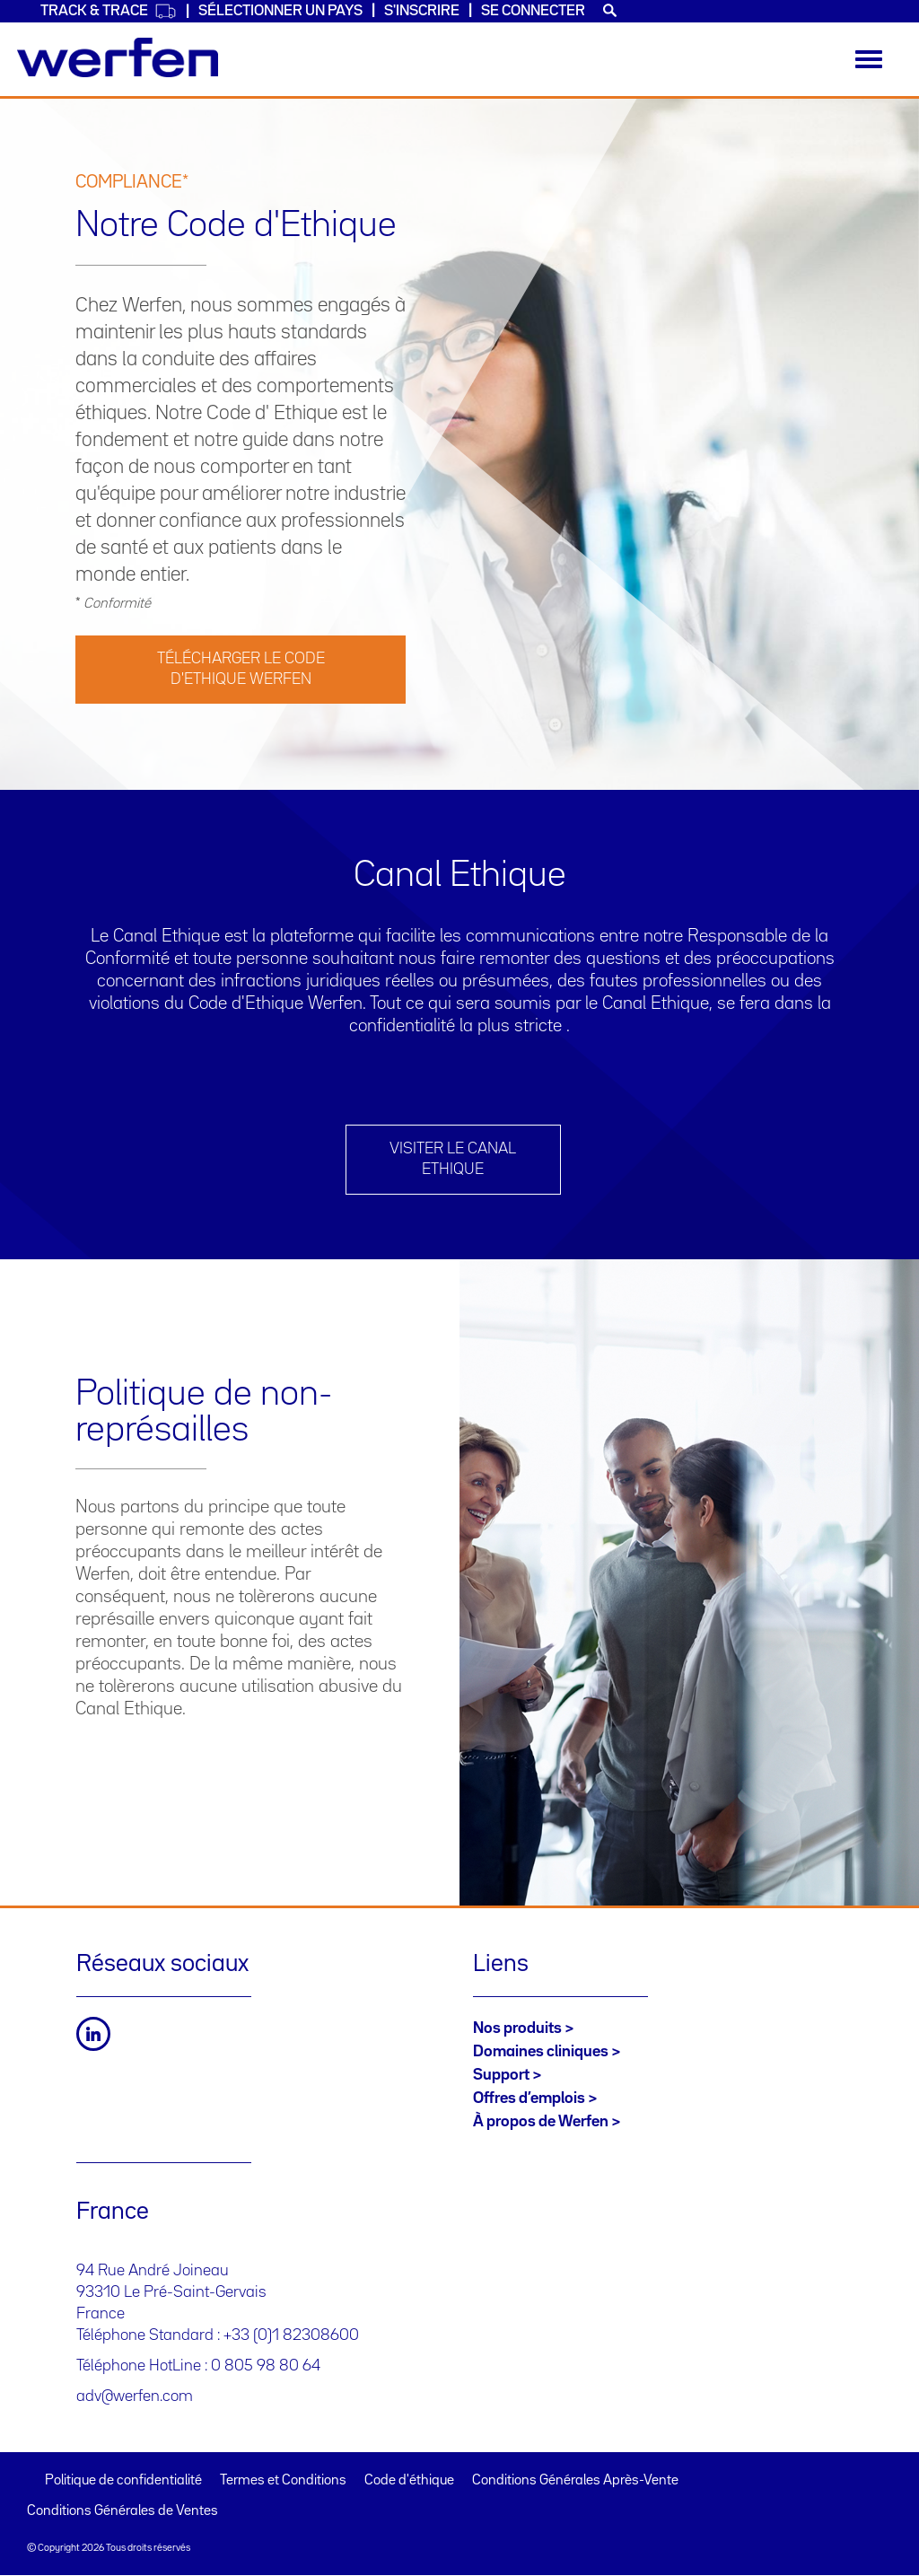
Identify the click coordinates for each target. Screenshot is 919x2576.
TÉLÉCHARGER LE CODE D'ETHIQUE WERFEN (241, 669)
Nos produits (517, 2028)
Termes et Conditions (283, 2481)
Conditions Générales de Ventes (122, 2511)
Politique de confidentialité (123, 2481)
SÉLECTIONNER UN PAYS (280, 11)
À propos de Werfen (540, 2122)
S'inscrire (422, 11)
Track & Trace (108, 11)
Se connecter (533, 11)
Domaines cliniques (540, 2052)
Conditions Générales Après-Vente (575, 2481)
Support (501, 2075)
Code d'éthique (409, 2481)
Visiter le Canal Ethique (452, 1159)
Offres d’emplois (529, 2098)
